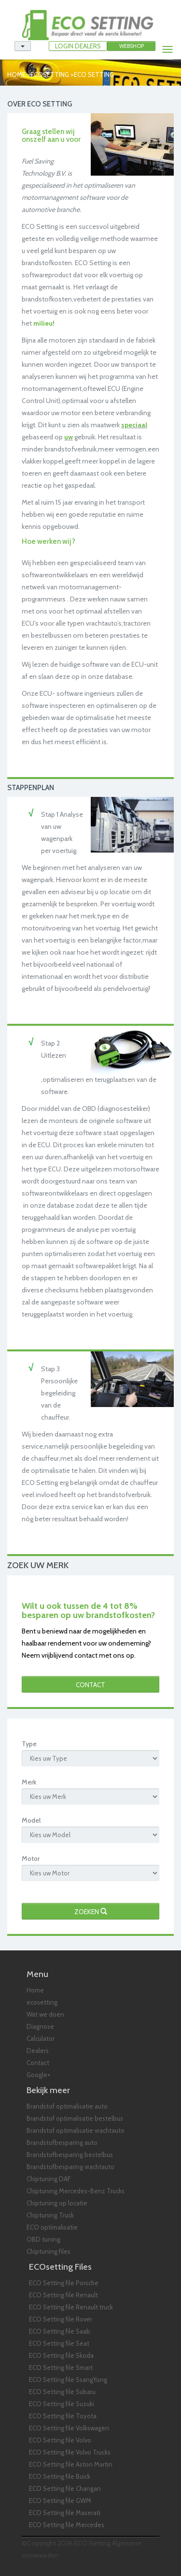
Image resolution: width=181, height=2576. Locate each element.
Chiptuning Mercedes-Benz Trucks (76, 2191)
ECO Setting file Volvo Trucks (70, 2452)
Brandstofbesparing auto (62, 2142)
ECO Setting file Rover (60, 2319)
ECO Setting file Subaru (62, 2392)
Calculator (41, 2038)
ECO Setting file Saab (59, 2331)
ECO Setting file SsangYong (68, 2379)
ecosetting (50, 74)
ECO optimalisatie (52, 2227)
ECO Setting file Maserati (64, 2512)
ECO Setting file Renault (63, 2295)
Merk (29, 1782)
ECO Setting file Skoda (61, 2355)
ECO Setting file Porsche (63, 2283)
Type (29, 1743)
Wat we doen (45, 2014)
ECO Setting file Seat (59, 2343)
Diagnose (40, 2026)
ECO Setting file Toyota (63, 2416)
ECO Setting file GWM (60, 2500)
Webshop (131, 46)
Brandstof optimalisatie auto (67, 2106)
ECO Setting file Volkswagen (69, 2428)
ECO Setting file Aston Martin (70, 2464)
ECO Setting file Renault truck (71, 2307)
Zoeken (90, 1911)
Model (31, 1820)
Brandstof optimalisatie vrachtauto (76, 2130)
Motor (31, 1858)
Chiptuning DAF (49, 2179)
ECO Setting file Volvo (60, 2440)
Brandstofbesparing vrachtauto (70, 2167)
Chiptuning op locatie (57, 2203)
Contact (90, 1685)
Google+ (39, 2075)
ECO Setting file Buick (59, 2476)
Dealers (38, 2050)
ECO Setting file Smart (61, 2367)
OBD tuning (43, 2239)
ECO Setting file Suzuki (61, 2404)
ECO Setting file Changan (65, 2488)
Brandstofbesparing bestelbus (70, 2154)
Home (16, 74)
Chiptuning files (48, 2251)
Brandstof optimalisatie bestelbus (75, 2118)
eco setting (94, 74)
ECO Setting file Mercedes (66, 2525)
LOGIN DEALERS (78, 46)
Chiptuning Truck (50, 2215)
